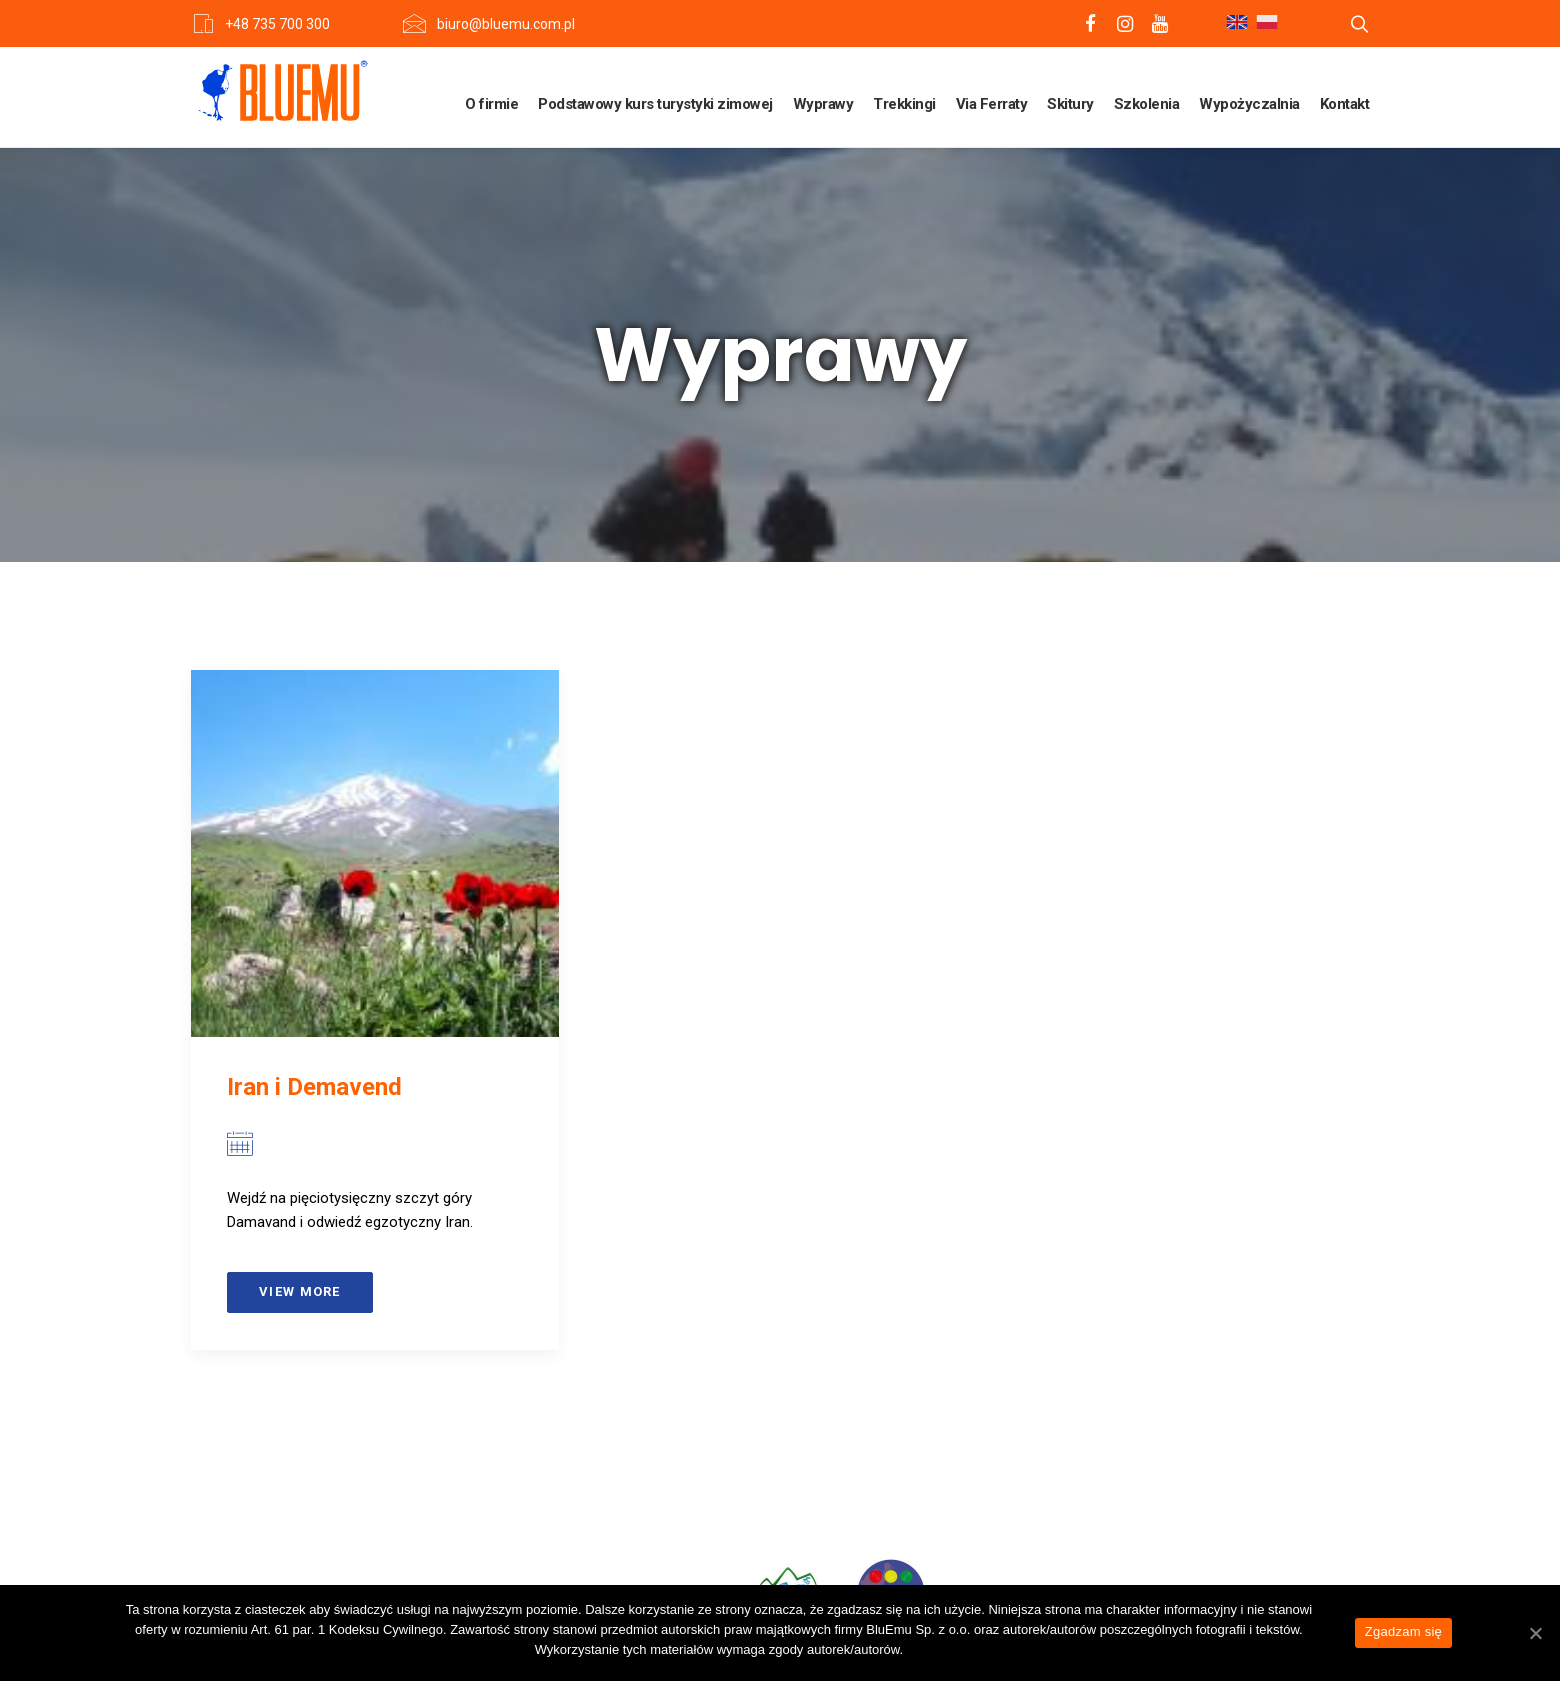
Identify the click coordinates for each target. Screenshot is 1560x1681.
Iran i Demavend (314, 1087)
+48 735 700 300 (277, 24)
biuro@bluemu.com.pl (506, 24)
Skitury (1070, 104)
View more (300, 1291)
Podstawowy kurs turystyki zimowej (655, 104)
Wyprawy (823, 104)
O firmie (491, 104)
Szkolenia (1147, 104)
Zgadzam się (1403, 1631)
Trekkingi (904, 104)
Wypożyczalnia (1249, 104)
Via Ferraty (992, 104)
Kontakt (1345, 104)
